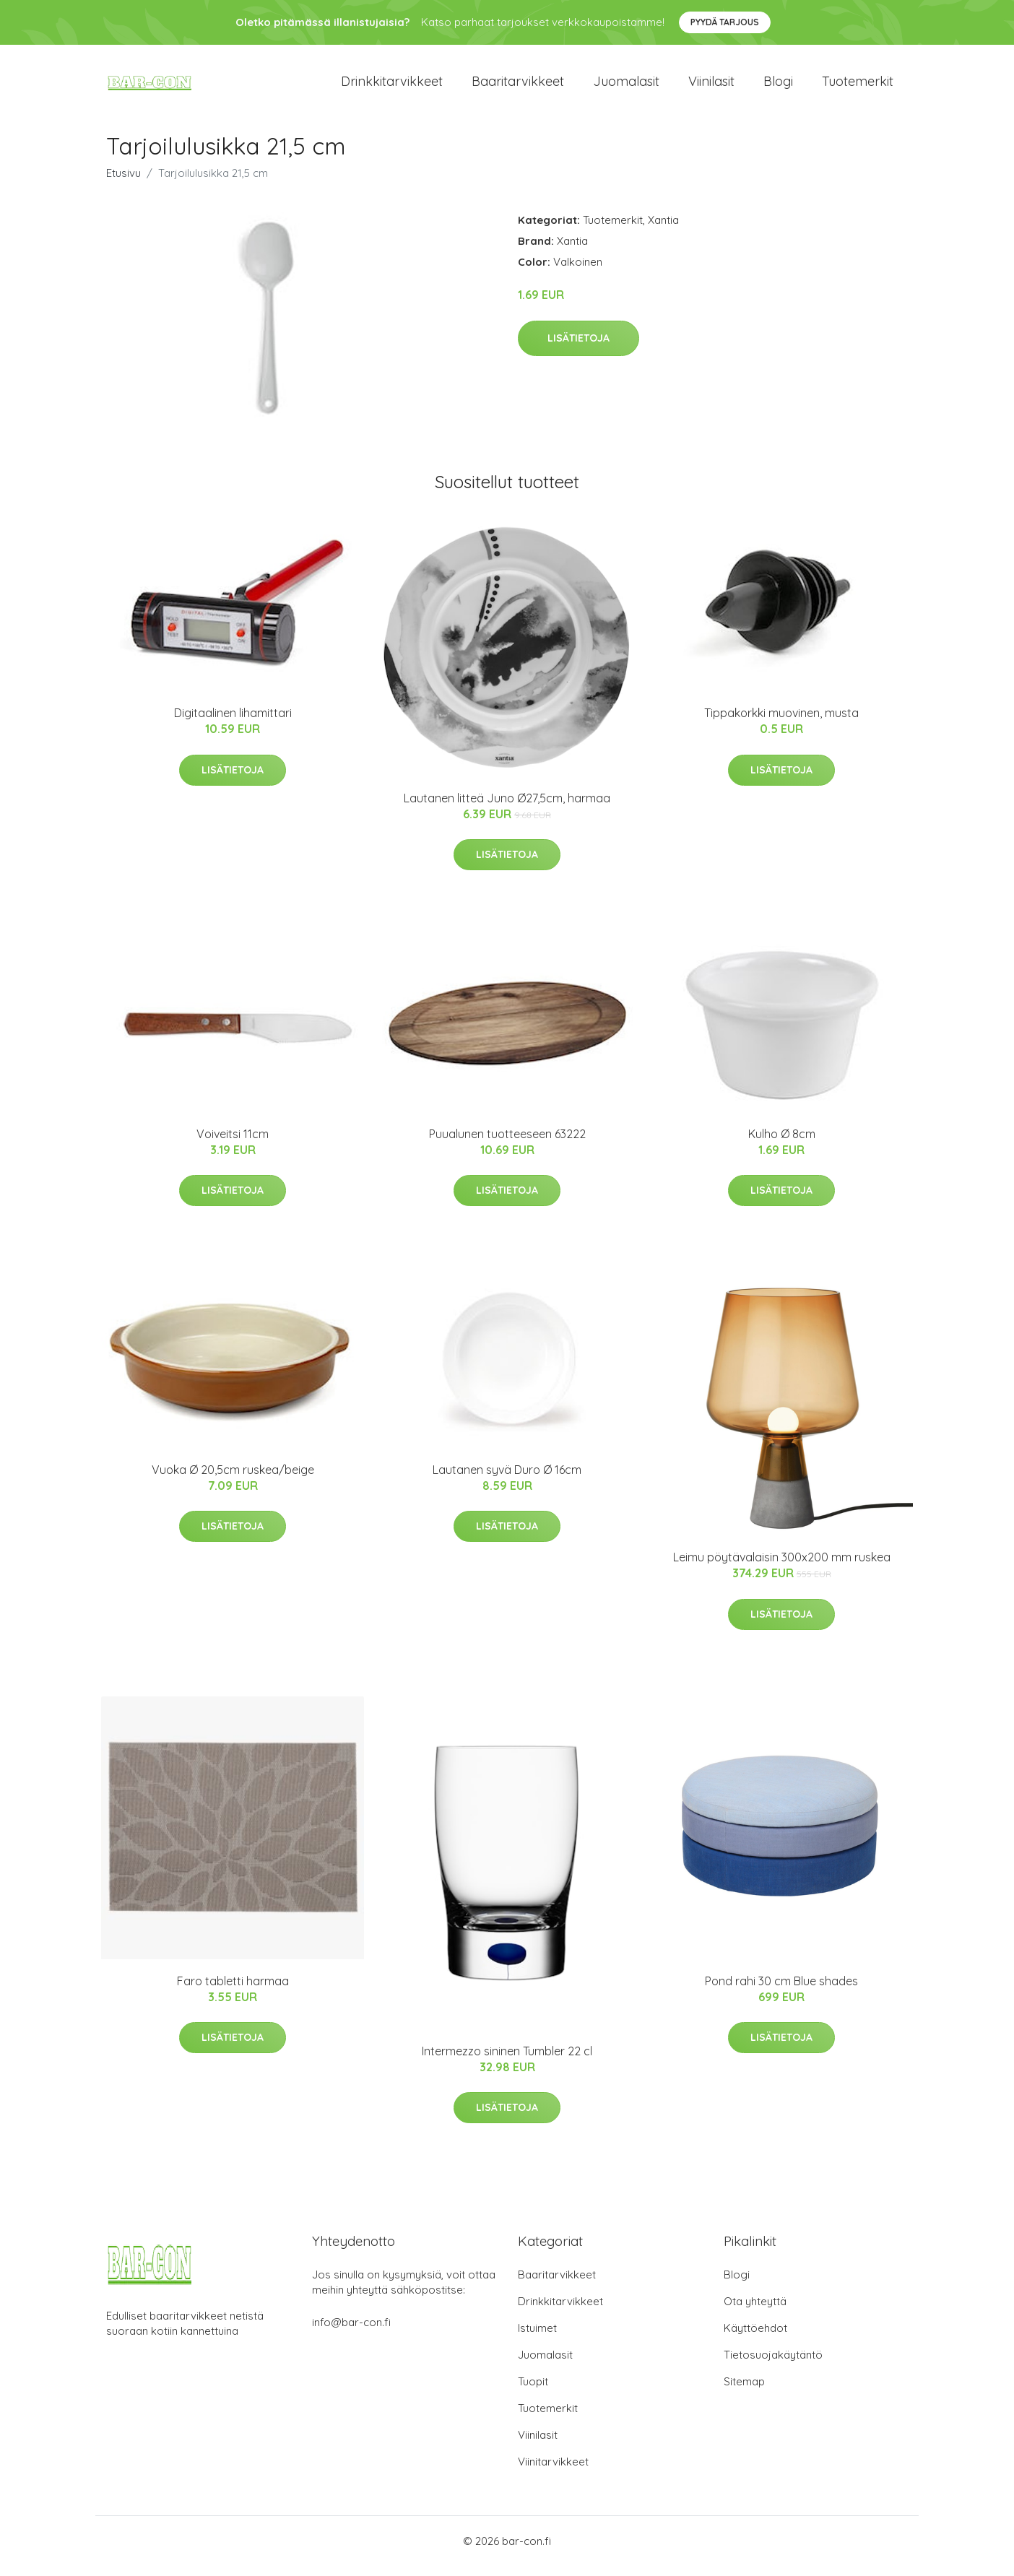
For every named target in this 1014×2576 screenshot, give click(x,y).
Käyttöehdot (755, 2338)
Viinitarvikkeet (553, 2472)
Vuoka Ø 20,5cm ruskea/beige (233, 1480)
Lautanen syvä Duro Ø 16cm (507, 1480)
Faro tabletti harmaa (233, 1991)
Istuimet (537, 2338)
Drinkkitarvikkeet (392, 86)
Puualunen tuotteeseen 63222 (507, 1144)
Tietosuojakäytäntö (773, 2365)
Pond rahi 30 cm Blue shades (781, 1991)
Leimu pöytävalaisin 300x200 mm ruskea (781, 1567)
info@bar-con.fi (351, 2332)
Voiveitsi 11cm (232, 1144)
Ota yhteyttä (755, 2311)
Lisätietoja (578, 348)
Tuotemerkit (857, 86)
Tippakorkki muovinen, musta (781, 723)
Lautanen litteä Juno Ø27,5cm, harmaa (507, 808)
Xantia (663, 230)
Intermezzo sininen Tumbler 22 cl (507, 2061)
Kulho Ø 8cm (781, 1144)
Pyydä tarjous (724, 22)
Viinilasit (711, 86)
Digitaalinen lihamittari (233, 723)
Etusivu (123, 183)
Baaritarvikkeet (518, 86)
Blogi (778, 86)
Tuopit (533, 2391)
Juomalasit (626, 86)
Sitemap (744, 2391)
